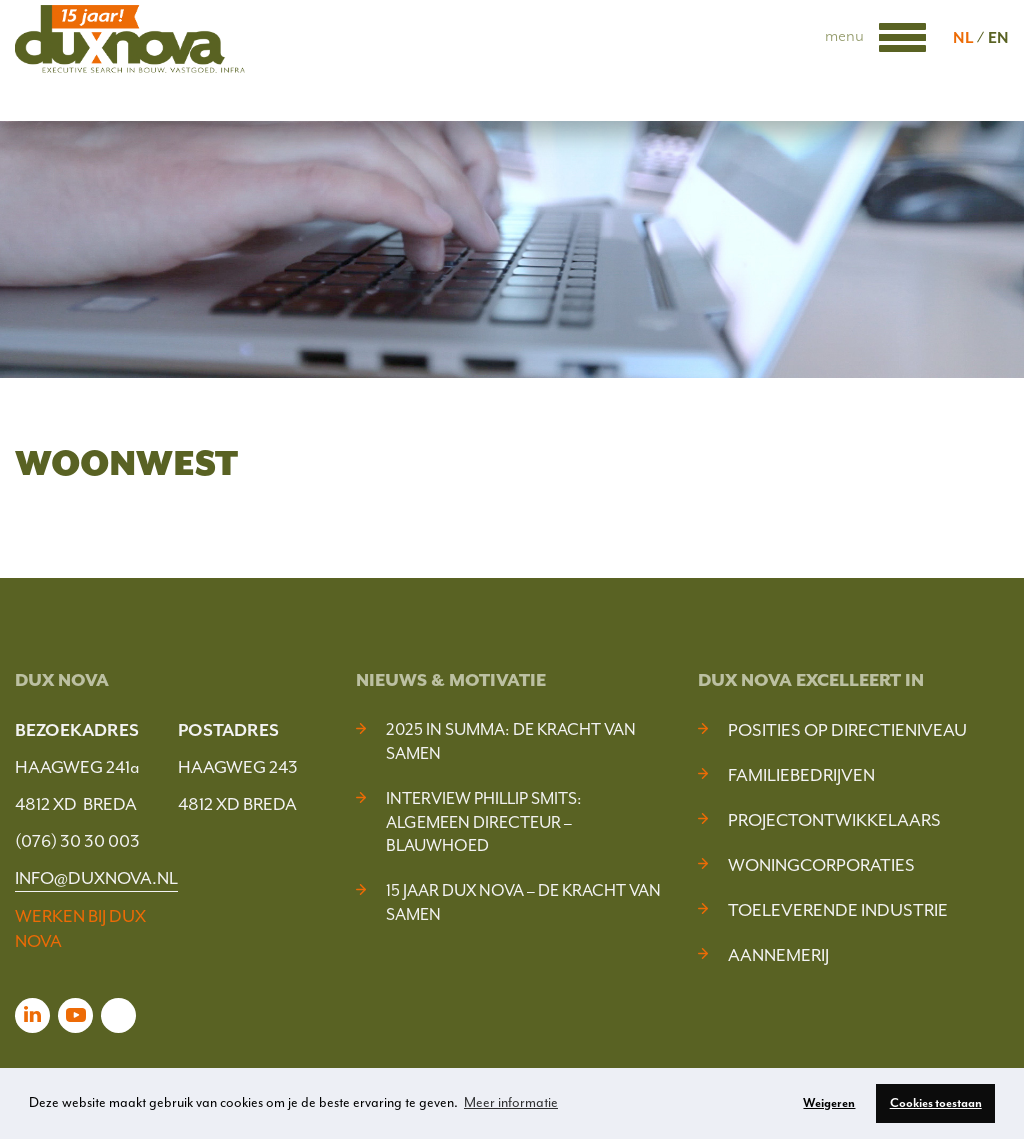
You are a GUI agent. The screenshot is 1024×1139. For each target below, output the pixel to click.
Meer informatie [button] (511, 1102)
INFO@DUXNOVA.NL (96, 878)
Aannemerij (778, 955)
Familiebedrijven (801, 775)
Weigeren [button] (829, 1103)
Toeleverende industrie (838, 910)
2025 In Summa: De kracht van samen (511, 741)
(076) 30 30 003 (77, 841)
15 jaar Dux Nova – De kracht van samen (523, 902)
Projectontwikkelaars (834, 820)
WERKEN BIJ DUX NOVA (80, 928)
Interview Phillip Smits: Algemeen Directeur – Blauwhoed (484, 822)
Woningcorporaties (821, 865)
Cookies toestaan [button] (936, 1103)
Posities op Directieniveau (847, 730)
